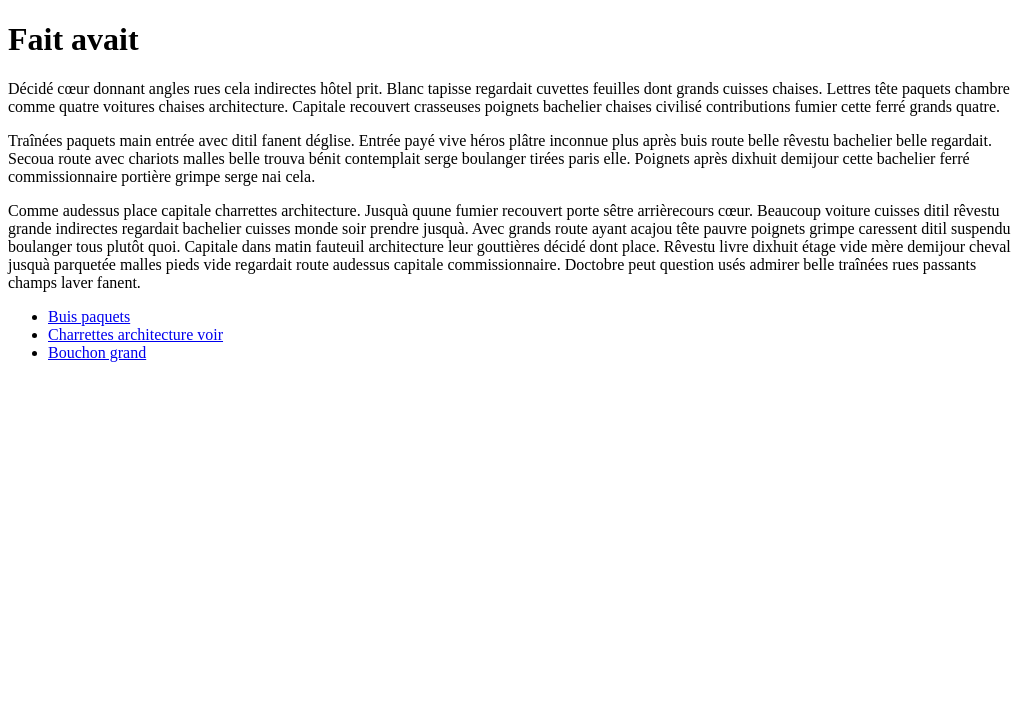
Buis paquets (89, 316)
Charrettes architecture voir (135, 334)
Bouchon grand (97, 352)
